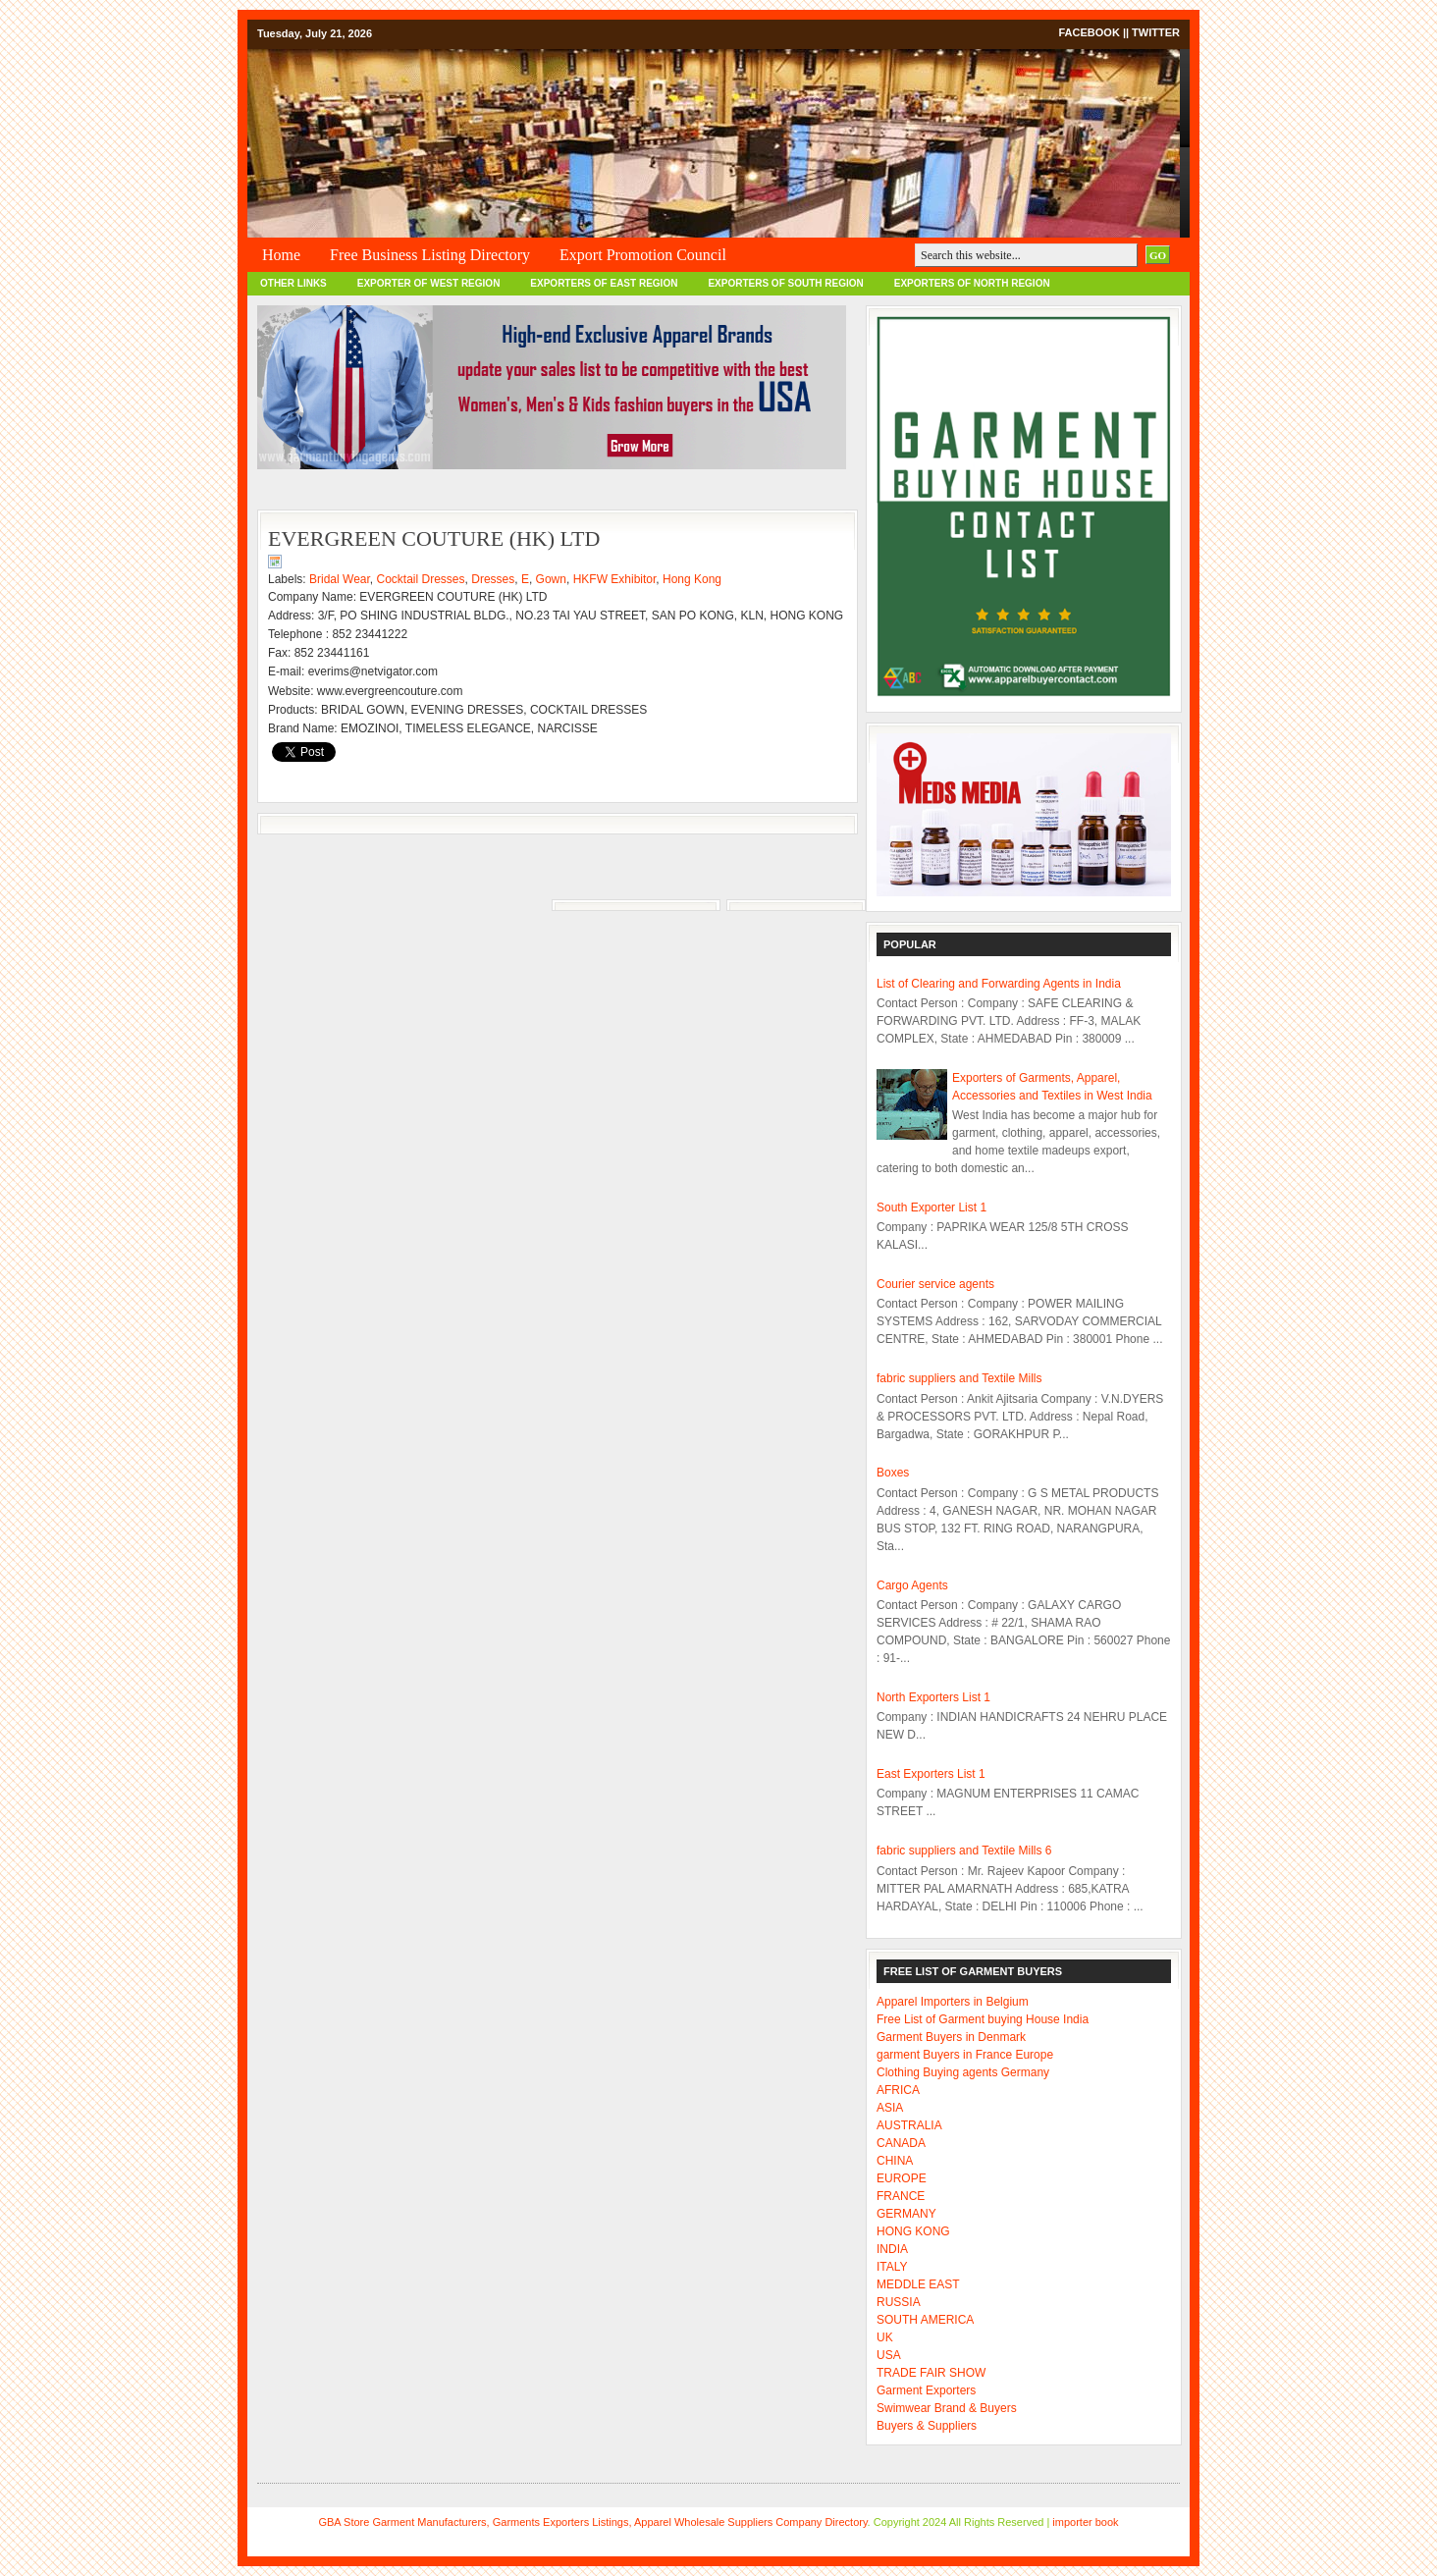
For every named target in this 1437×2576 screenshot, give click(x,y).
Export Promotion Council (642, 254)
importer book (1085, 2522)
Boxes (893, 1472)
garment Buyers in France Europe (965, 2055)
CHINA (895, 2161)
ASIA (890, 2108)
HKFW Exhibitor (615, 579)
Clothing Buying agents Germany (963, 2072)
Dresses (492, 579)
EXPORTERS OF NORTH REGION (972, 283)
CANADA (901, 2143)
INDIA (892, 2249)
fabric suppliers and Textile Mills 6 (964, 1850)
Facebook (1088, 32)
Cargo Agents (912, 1585)
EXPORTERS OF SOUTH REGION (785, 283)
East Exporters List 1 (931, 1774)
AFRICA (898, 2090)
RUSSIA (899, 2302)
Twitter (1156, 32)
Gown (551, 579)
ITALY (892, 2267)
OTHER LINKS (293, 283)
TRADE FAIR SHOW (931, 2373)
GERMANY (906, 2214)
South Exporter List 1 (931, 1207)
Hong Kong (692, 579)
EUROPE (902, 2178)
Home (281, 254)
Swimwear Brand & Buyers (947, 2408)
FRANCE (901, 2196)
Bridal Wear (339, 579)
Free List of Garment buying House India (983, 2019)
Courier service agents (935, 1284)
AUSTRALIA (909, 2125)
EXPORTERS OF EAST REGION (603, 283)
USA (889, 2355)
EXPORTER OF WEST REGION (429, 283)
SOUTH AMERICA (925, 2320)
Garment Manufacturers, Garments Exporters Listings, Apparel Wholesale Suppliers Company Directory (619, 2522)
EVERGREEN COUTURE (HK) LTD (434, 538)
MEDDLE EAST (918, 2284)
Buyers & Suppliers (927, 2426)
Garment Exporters (926, 2390)
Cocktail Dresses (421, 579)
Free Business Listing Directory (430, 254)
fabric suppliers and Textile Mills (959, 1378)
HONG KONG (913, 2231)
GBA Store (343, 2522)
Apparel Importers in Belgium (953, 2002)
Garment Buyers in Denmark (951, 2037)
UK (885, 2337)
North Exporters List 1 (933, 1697)
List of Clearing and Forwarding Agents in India (999, 984)
